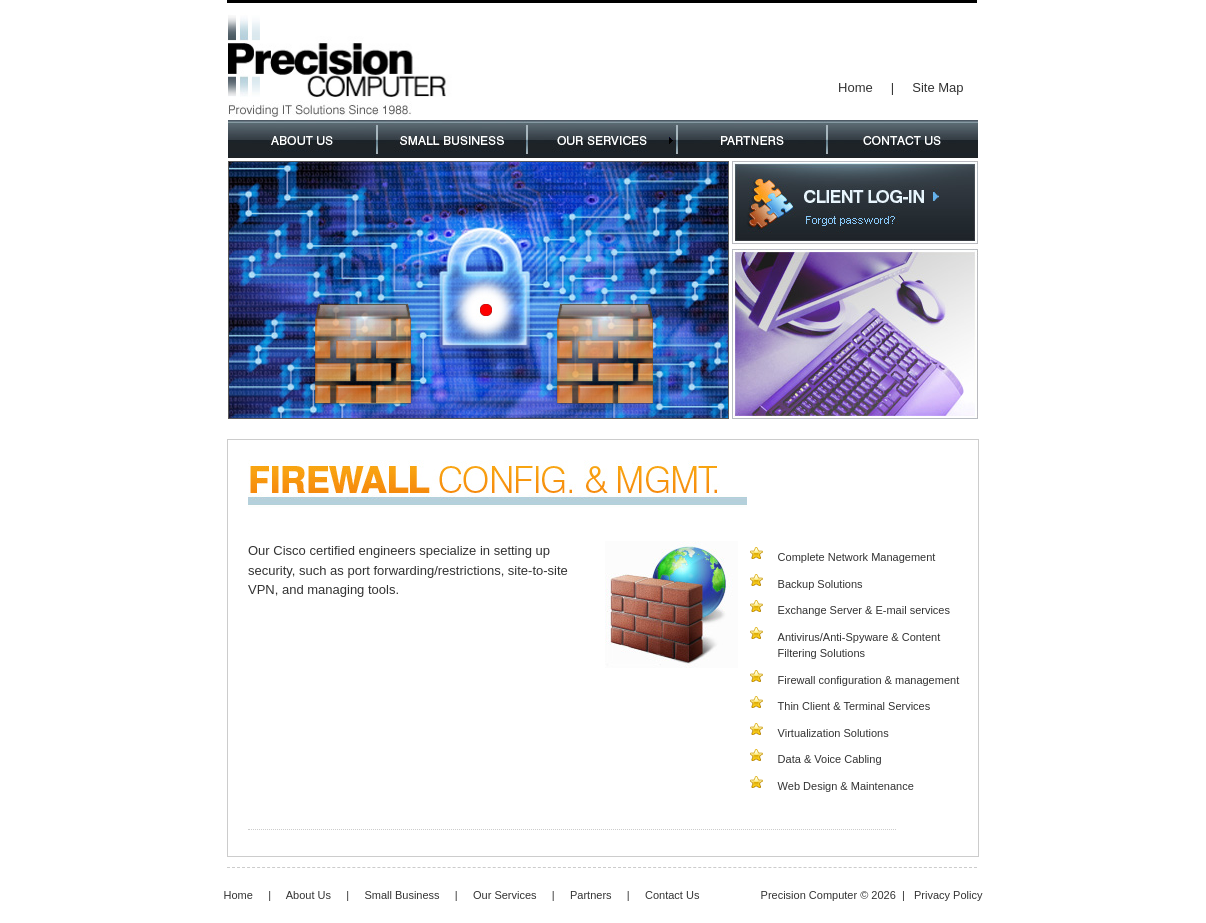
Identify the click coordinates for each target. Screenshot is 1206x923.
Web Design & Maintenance (846, 786)
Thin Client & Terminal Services (854, 706)
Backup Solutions (820, 584)
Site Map (937, 87)
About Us (308, 895)
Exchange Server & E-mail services (864, 610)
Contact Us (672, 895)
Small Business (401, 895)
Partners (591, 895)
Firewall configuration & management (869, 680)
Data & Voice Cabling (830, 759)
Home (855, 87)
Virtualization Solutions (833, 733)
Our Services (505, 895)
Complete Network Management (857, 557)
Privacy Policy (948, 895)
